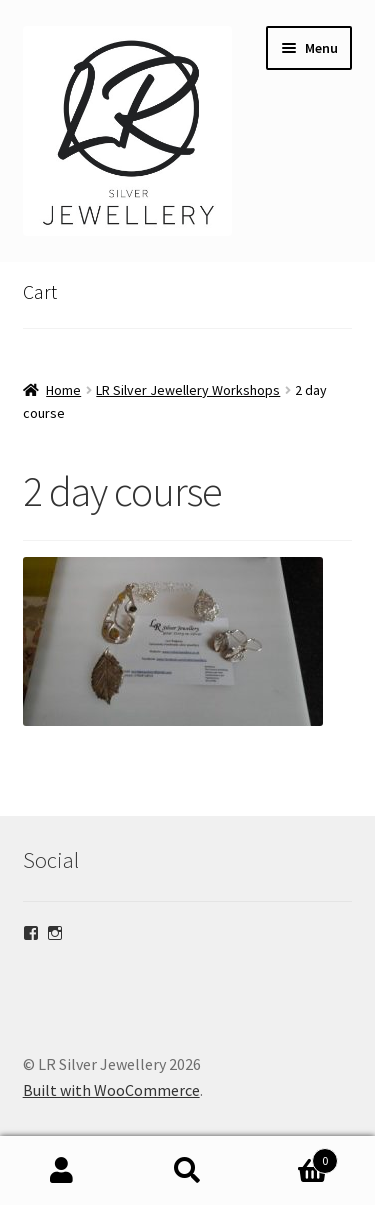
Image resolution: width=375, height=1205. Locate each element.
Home (63, 390)
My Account (62, 1171)
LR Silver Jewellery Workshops (188, 390)
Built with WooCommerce (111, 1090)
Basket (294, 1156)
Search (187, 1171)
